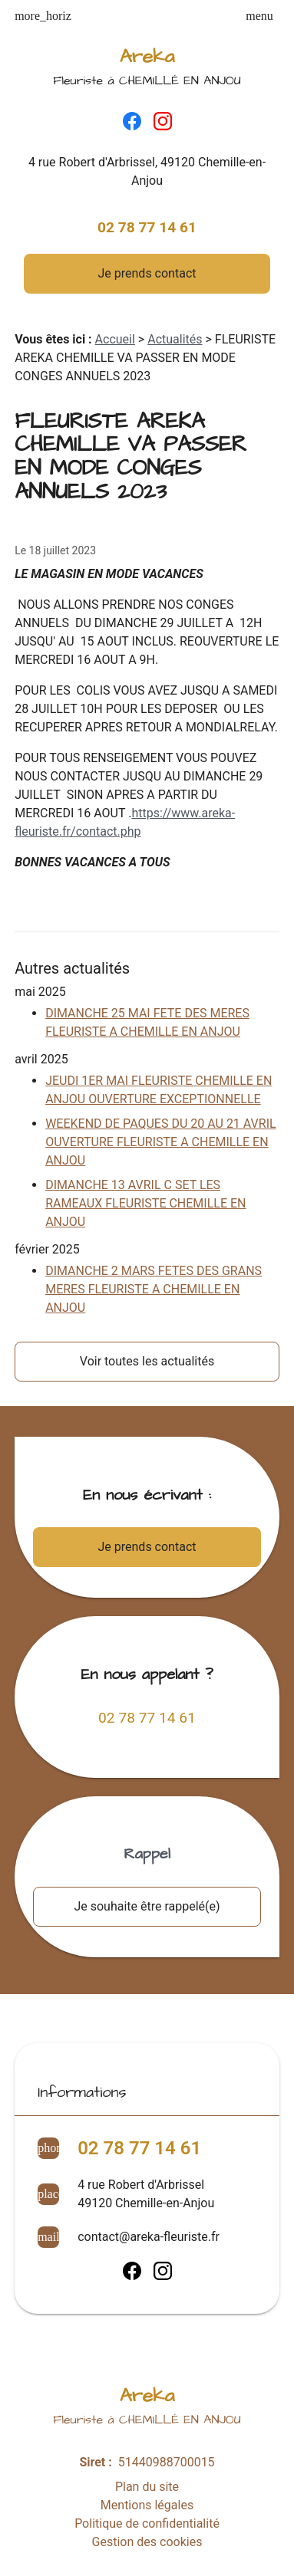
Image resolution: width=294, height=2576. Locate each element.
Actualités (174, 339)
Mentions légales (147, 2505)
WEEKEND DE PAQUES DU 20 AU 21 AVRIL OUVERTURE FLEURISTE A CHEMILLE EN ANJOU (160, 1142)
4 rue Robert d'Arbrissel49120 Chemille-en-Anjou (146, 2193)
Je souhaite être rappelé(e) (147, 1906)
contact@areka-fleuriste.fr (149, 2236)
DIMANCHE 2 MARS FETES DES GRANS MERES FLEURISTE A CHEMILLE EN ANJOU (153, 1289)
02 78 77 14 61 (147, 227)
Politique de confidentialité (147, 2523)
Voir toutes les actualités (147, 1361)
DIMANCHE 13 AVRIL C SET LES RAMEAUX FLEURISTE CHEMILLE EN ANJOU (145, 1203)
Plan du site (147, 2486)
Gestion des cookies (147, 2542)
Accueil (115, 339)
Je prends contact (147, 273)
